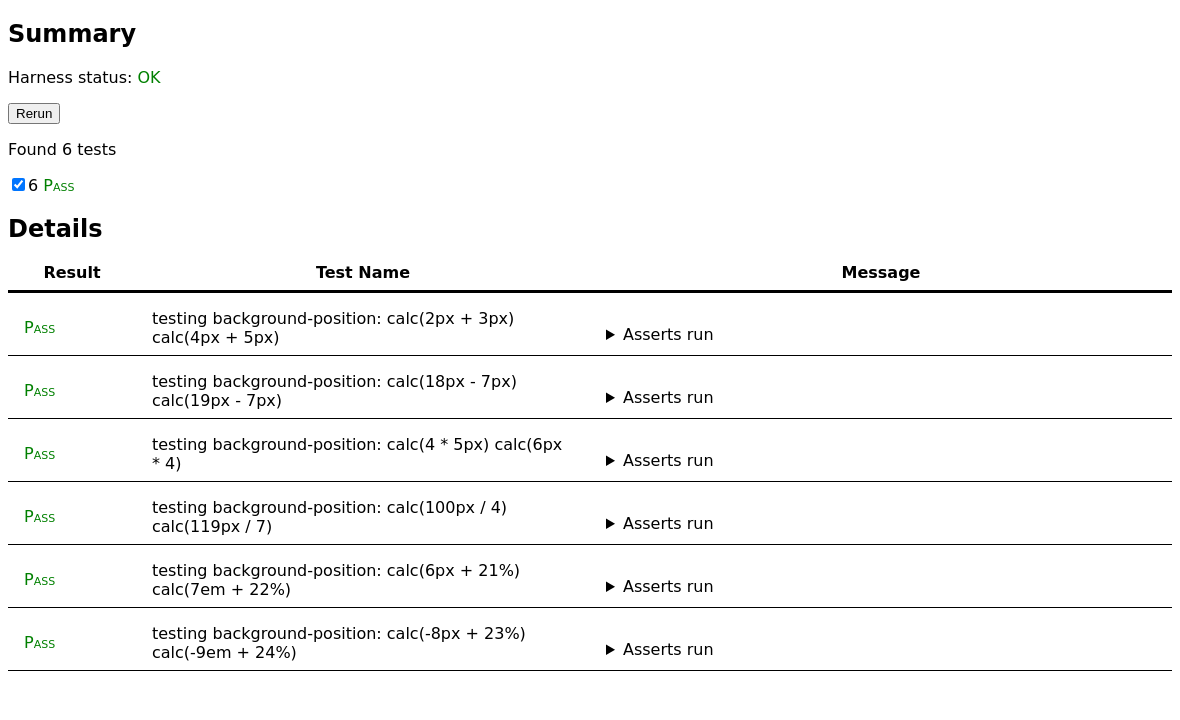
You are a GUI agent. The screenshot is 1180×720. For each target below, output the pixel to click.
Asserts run (668, 334)
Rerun (34, 113)
